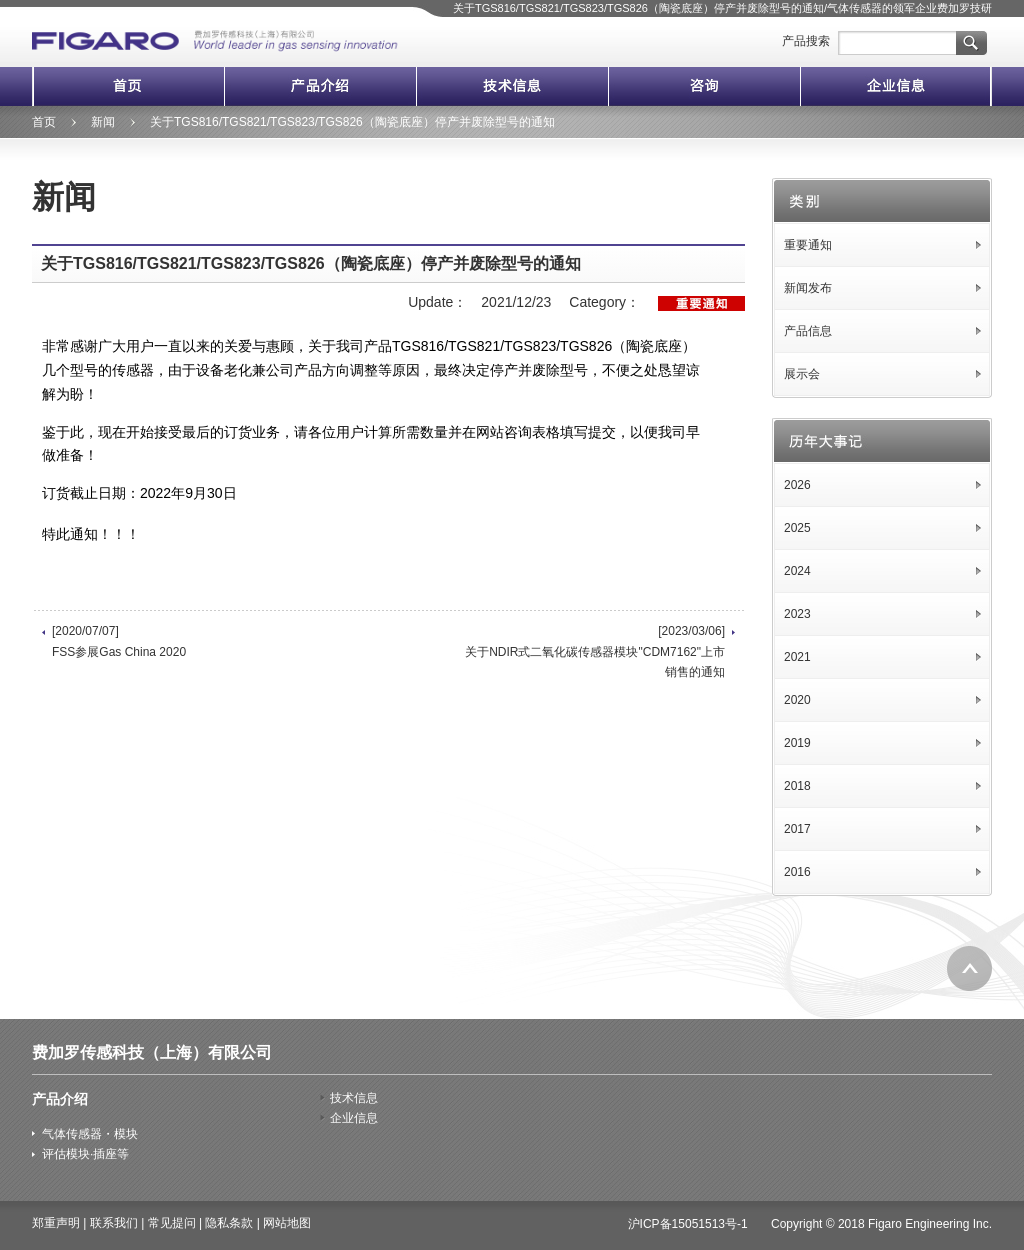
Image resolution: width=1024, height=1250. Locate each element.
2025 (797, 528)
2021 (797, 657)
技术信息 (512, 86)
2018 (797, 786)
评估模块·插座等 (85, 1154)
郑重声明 (56, 1223)
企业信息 (896, 86)
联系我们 (114, 1223)
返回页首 (969, 968)
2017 (797, 829)
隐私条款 (229, 1223)
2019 (797, 743)
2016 (797, 872)
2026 (797, 485)
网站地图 (287, 1223)
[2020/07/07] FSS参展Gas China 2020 (119, 641)
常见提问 (172, 1223)
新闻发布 (808, 288)
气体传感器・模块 (90, 1134)
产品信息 (808, 331)
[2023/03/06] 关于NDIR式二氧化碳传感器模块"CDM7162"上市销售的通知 (595, 651)
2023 (797, 614)
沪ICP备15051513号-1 (688, 1224)
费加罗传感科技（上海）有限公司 (152, 1052)
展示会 (802, 374)
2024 (797, 571)
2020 (797, 700)
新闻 (103, 122)
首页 (128, 86)
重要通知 (808, 245)
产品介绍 (320, 86)
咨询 (704, 86)
